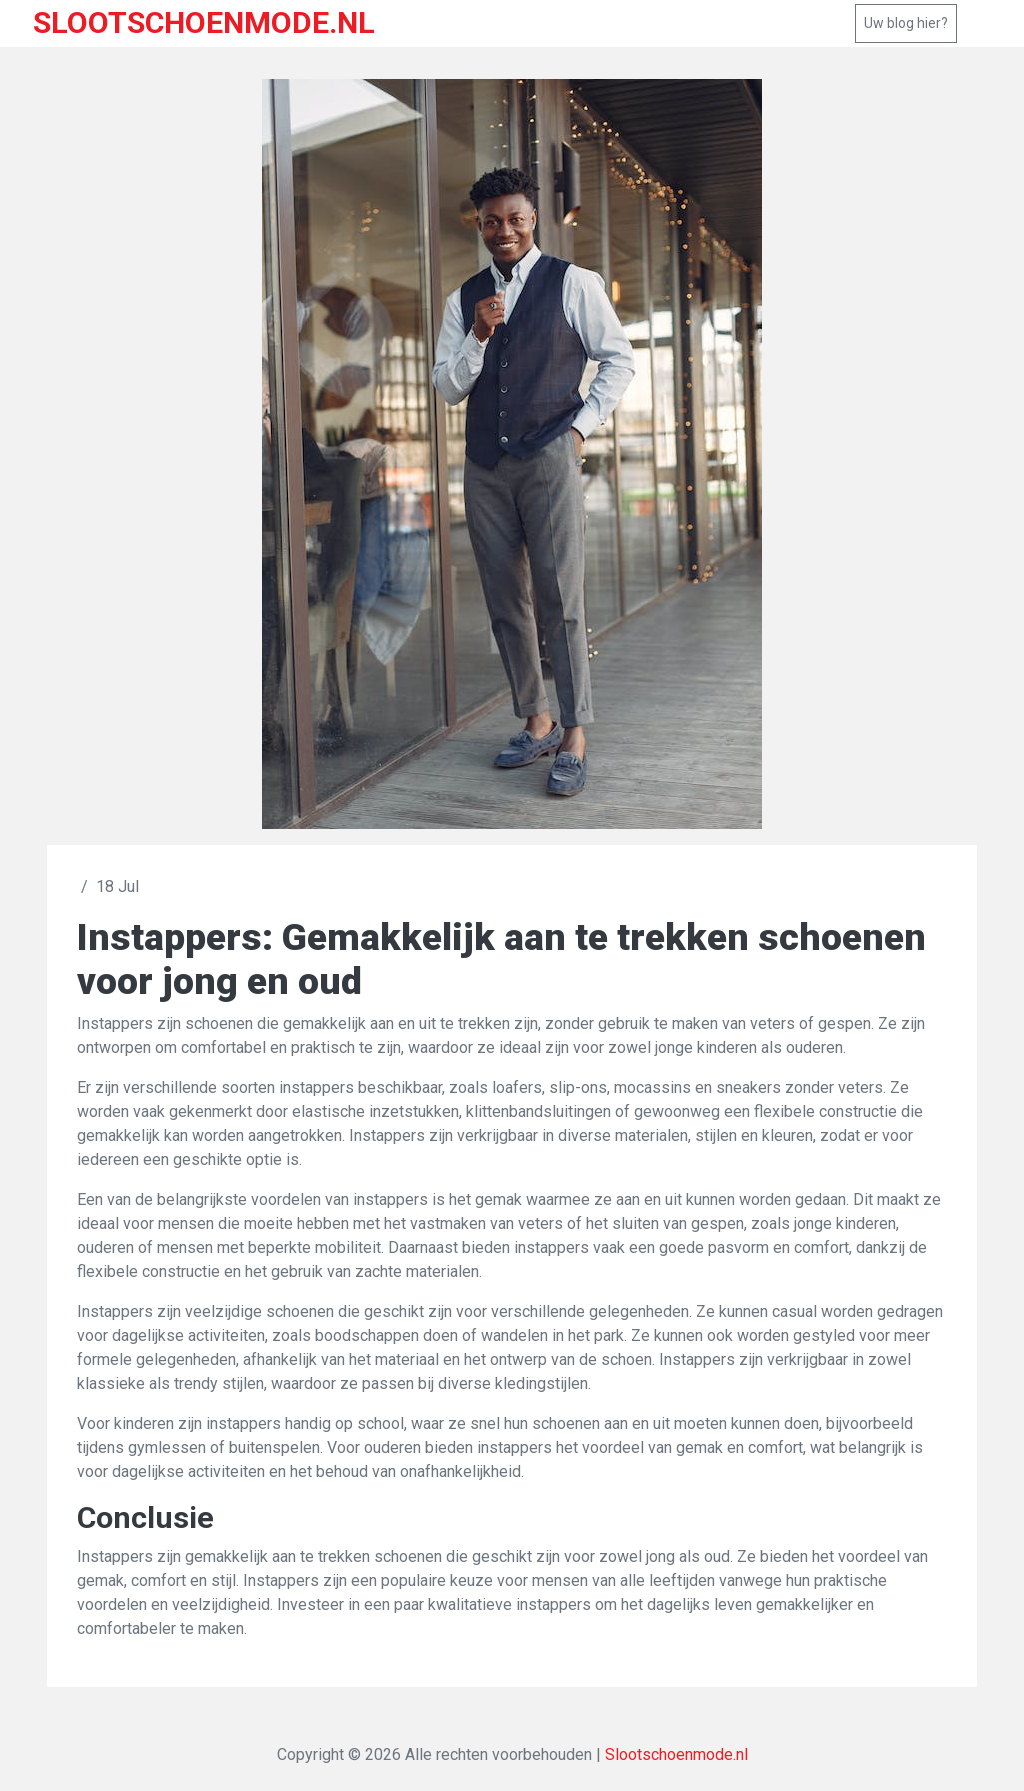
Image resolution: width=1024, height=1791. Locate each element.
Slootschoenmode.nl (676, 1754)
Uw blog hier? (906, 23)
